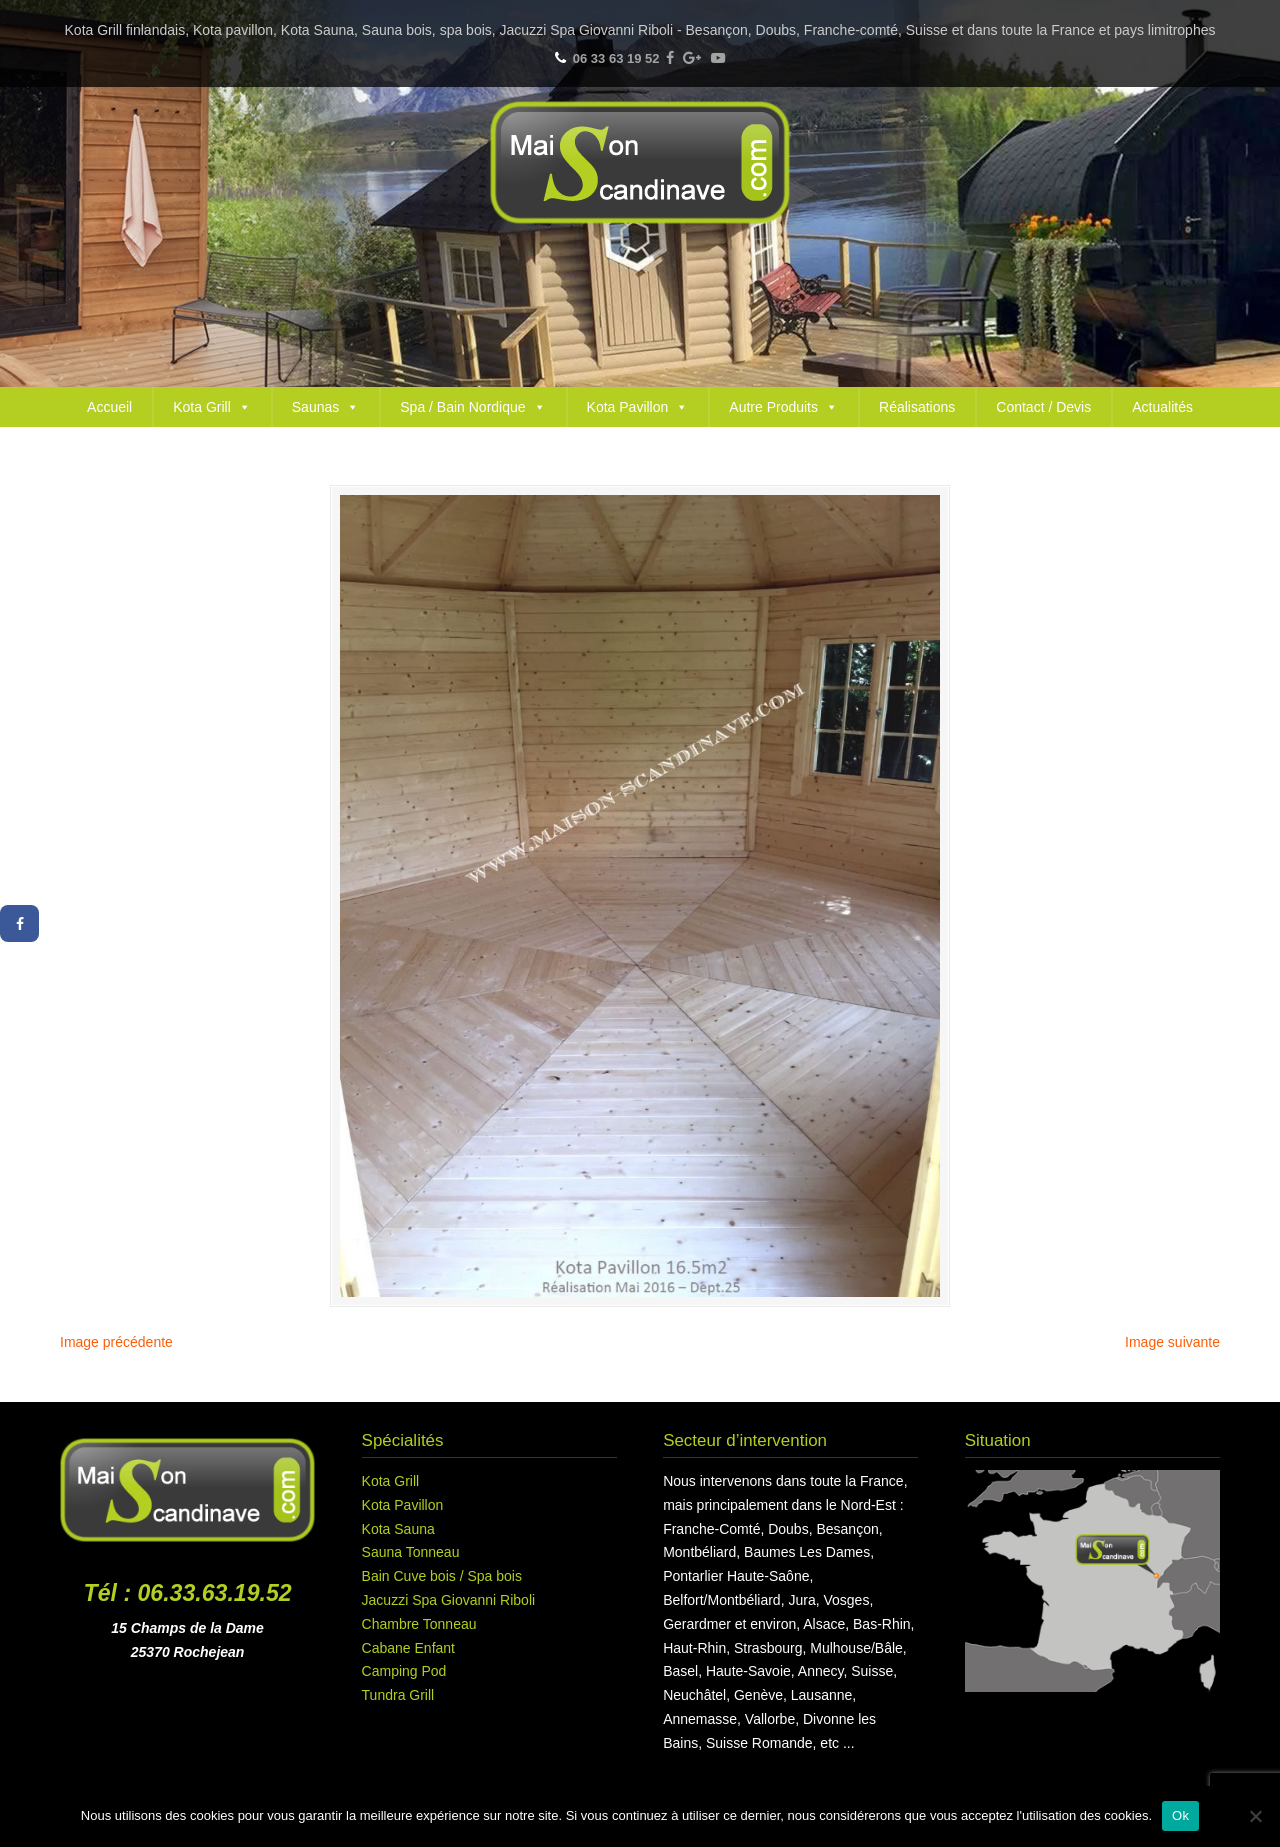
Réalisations (917, 407)
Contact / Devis (1043, 407)
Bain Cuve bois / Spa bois (442, 1576)
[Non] (1255, 1816)
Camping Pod (404, 1671)
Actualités (1162, 407)
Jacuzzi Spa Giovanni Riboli (449, 1600)
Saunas (325, 407)
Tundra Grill (398, 1695)
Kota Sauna (398, 1529)
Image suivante (1172, 1342)
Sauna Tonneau (411, 1552)
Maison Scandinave (640, 162)
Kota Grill (212, 407)
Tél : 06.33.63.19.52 (188, 1593)
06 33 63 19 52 (616, 58)
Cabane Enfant (408, 1648)
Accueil (109, 407)
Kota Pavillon (638, 407)
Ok (1180, 1815)
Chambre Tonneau (419, 1624)
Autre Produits (783, 407)
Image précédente (116, 1342)
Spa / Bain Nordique (472, 407)
